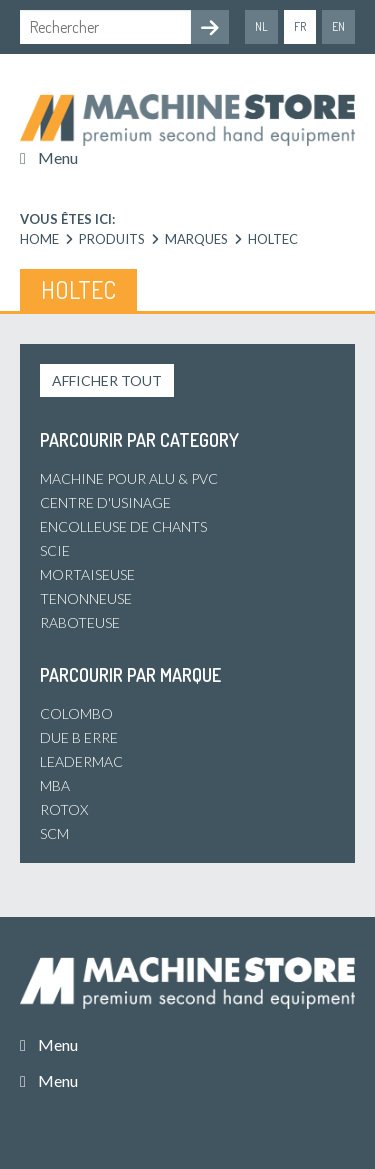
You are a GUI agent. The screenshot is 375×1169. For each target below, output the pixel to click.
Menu (58, 157)
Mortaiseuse (87, 574)
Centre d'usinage (105, 502)
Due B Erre (79, 737)
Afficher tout (107, 380)
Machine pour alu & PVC (129, 478)
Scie (55, 550)
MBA (55, 785)
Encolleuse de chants (123, 526)
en (338, 26)
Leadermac (81, 761)
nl (261, 26)
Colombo (76, 713)
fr (300, 26)
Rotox (64, 809)
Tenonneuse (86, 598)
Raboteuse (80, 622)
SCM (54, 833)
